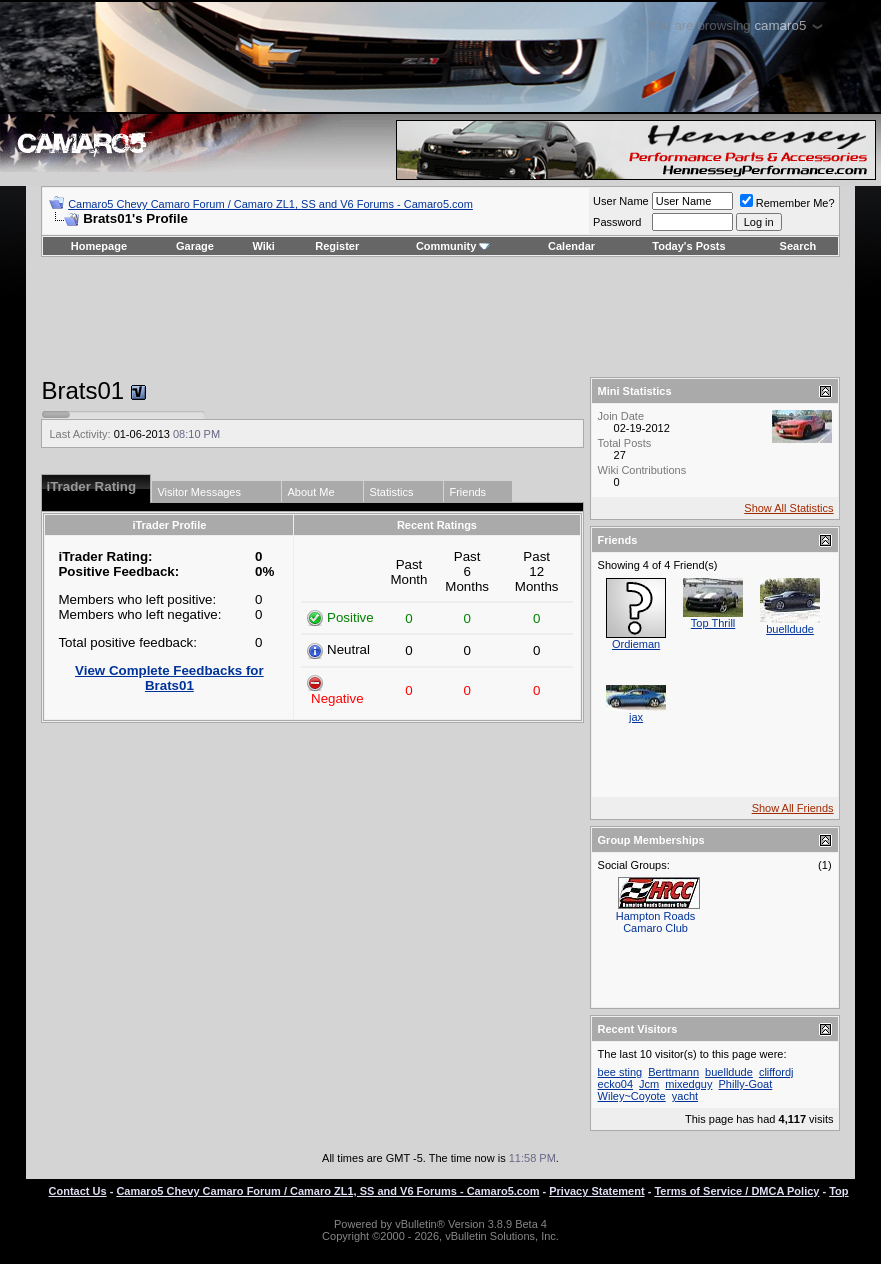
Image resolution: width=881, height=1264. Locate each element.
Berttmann (673, 1072)
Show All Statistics (788, 508)
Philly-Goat (745, 1084)
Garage (195, 246)
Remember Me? (787, 203)
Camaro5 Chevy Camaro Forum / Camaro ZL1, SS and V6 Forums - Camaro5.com (270, 204)
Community (453, 246)
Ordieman (636, 644)
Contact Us (78, 1191)
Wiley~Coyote (632, 1096)
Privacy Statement (596, 1191)
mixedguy (688, 1084)
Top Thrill (713, 623)
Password (617, 222)
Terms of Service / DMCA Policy (736, 1191)
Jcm (649, 1084)
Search (798, 246)
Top (838, 1191)
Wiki (263, 246)
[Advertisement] (441, 317)
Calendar (571, 246)
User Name (621, 201)
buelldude (790, 629)
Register (337, 246)
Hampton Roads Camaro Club (656, 922)
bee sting (620, 1072)
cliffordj (776, 1072)
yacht (685, 1096)
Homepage (99, 246)
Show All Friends (793, 808)
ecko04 (615, 1084)
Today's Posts (688, 246)
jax (636, 717)
